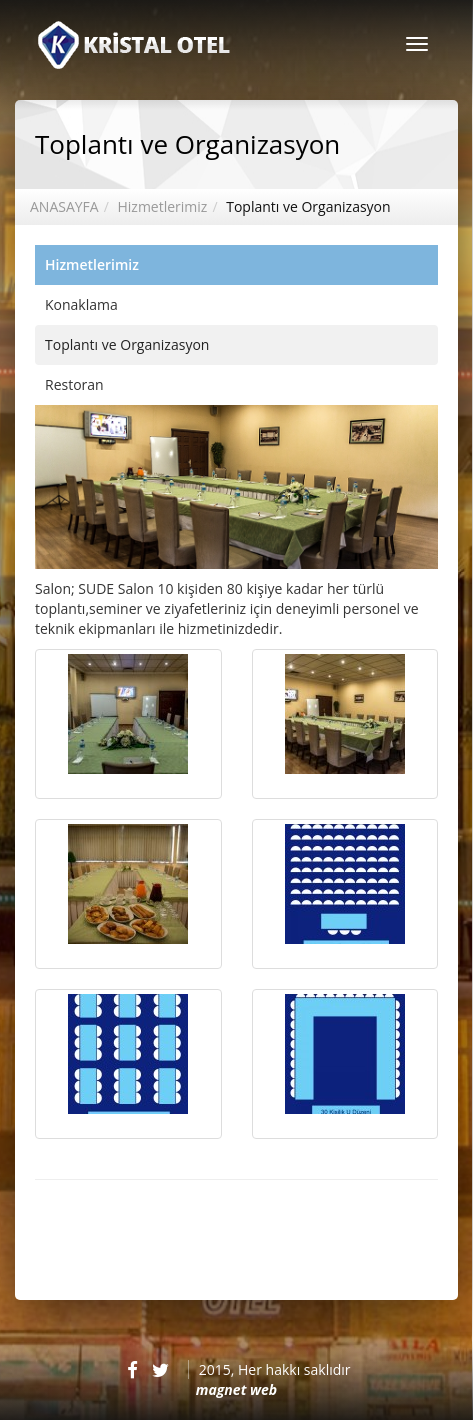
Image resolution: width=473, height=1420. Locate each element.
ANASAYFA (64, 206)
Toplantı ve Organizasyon (308, 206)
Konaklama (81, 304)
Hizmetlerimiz (162, 206)
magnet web (236, 1389)
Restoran (74, 384)
